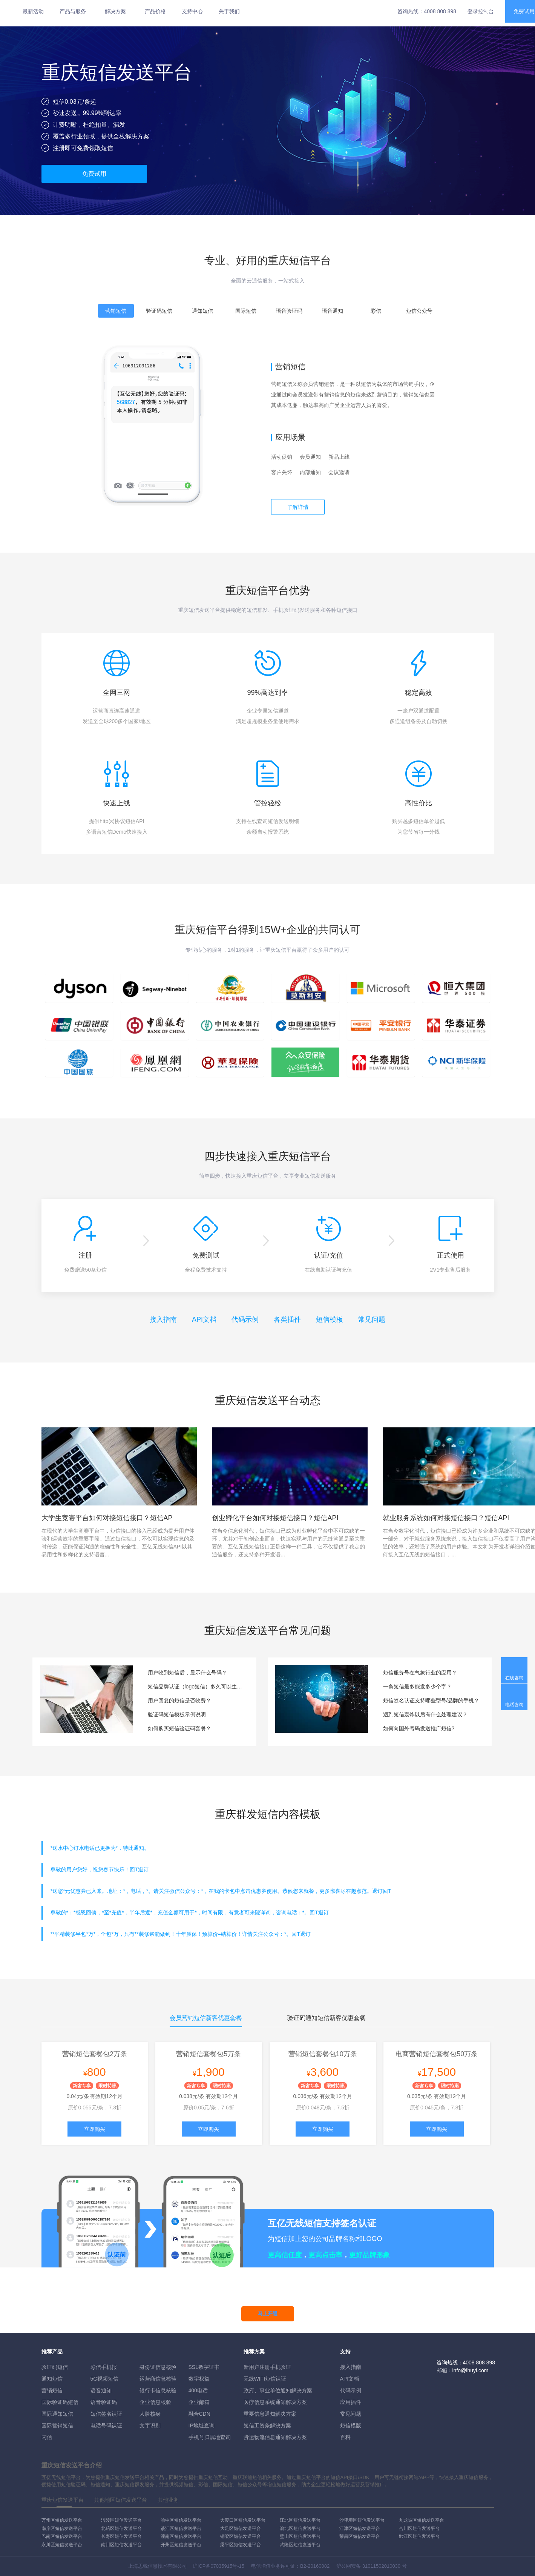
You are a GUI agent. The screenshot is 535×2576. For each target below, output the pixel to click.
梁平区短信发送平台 (240, 2544)
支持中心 (192, 11)
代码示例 (245, 1319)
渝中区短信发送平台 (181, 2520)
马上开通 (267, 2313)
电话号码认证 (106, 2425)
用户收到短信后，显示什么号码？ (187, 1673)
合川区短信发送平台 (419, 2528)
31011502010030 (381, 2566)
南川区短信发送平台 (121, 2544)
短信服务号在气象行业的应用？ (420, 1673)
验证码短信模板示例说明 (177, 1714)
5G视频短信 (104, 2379)
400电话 (198, 2390)
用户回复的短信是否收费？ (179, 1700)
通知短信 (52, 2379)
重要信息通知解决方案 (270, 2414)
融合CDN (199, 2414)
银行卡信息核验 (157, 2390)
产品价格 (155, 11)
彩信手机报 (103, 2367)
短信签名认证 (106, 2414)
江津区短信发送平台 (359, 2528)
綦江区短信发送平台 (181, 2528)
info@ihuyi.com (470, 2370)
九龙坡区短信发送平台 (421, 2520)
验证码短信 (54, 2367)
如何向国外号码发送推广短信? (419, 1728)
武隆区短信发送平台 (300, 2544)
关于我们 (229, 11)
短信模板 (329, 1319)
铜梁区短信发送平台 (240, 2536)
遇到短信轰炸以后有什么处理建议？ (425, 1714)
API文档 (204, 1319)
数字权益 (199, 2379)
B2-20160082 (315, 2566)
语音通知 (101, 2390)
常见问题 (371, 1319)
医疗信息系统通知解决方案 (275, 2402)
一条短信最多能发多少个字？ (417, 1687)
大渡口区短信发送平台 (242, 2520)
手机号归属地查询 (210, 2437)
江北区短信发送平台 (300, 2520)
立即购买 (94, 2129)
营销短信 (52, 2390)
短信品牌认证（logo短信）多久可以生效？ (196, 1687)
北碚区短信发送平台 (121, 2528)
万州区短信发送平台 (61, 2520)
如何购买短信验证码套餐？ (179, 1728)
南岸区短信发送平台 (61, 2528)
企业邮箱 (199, 2402)
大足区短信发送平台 (240, 2528)
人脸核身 (150, 2414)
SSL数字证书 (204, 2367)
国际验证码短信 (59, 2402)
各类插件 (287, 1319)
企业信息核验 (155, 2402)
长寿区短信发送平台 (121, 2536)
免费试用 (94, 174)
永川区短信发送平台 (61, 2544)
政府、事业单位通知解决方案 (278, 2390)
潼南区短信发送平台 (181, 2536)
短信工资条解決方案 (267, 2425)
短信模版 (350, 2425)
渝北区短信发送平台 (300, 2528)
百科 (345, 2437)
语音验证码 (103, 2402)
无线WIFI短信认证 (265, 2379)
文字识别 (150, 2425)
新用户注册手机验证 (267, 2367)
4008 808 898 (440, 11)
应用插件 (350, 2402)
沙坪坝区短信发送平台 (362, 2520)
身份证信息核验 (157, 2367)
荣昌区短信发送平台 (359, 2536)
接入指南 (163, 1319)
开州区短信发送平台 (181, 2544)
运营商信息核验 (157, 2379)
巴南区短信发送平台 (61, 2536)
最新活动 (33, 11)
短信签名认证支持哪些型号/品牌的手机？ (431, 1700)
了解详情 (297, 507)
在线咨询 (514, 1677)
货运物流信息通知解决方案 (275, 2437)
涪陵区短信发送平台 (121, 2520)
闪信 (46, 2437)
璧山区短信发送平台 (300, 2536)
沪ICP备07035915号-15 (218, 2566)
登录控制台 (481, 11)
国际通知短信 (57, 2414)
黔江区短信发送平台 (419, 2536)
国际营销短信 (57, 2425)
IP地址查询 (202, 2425)
